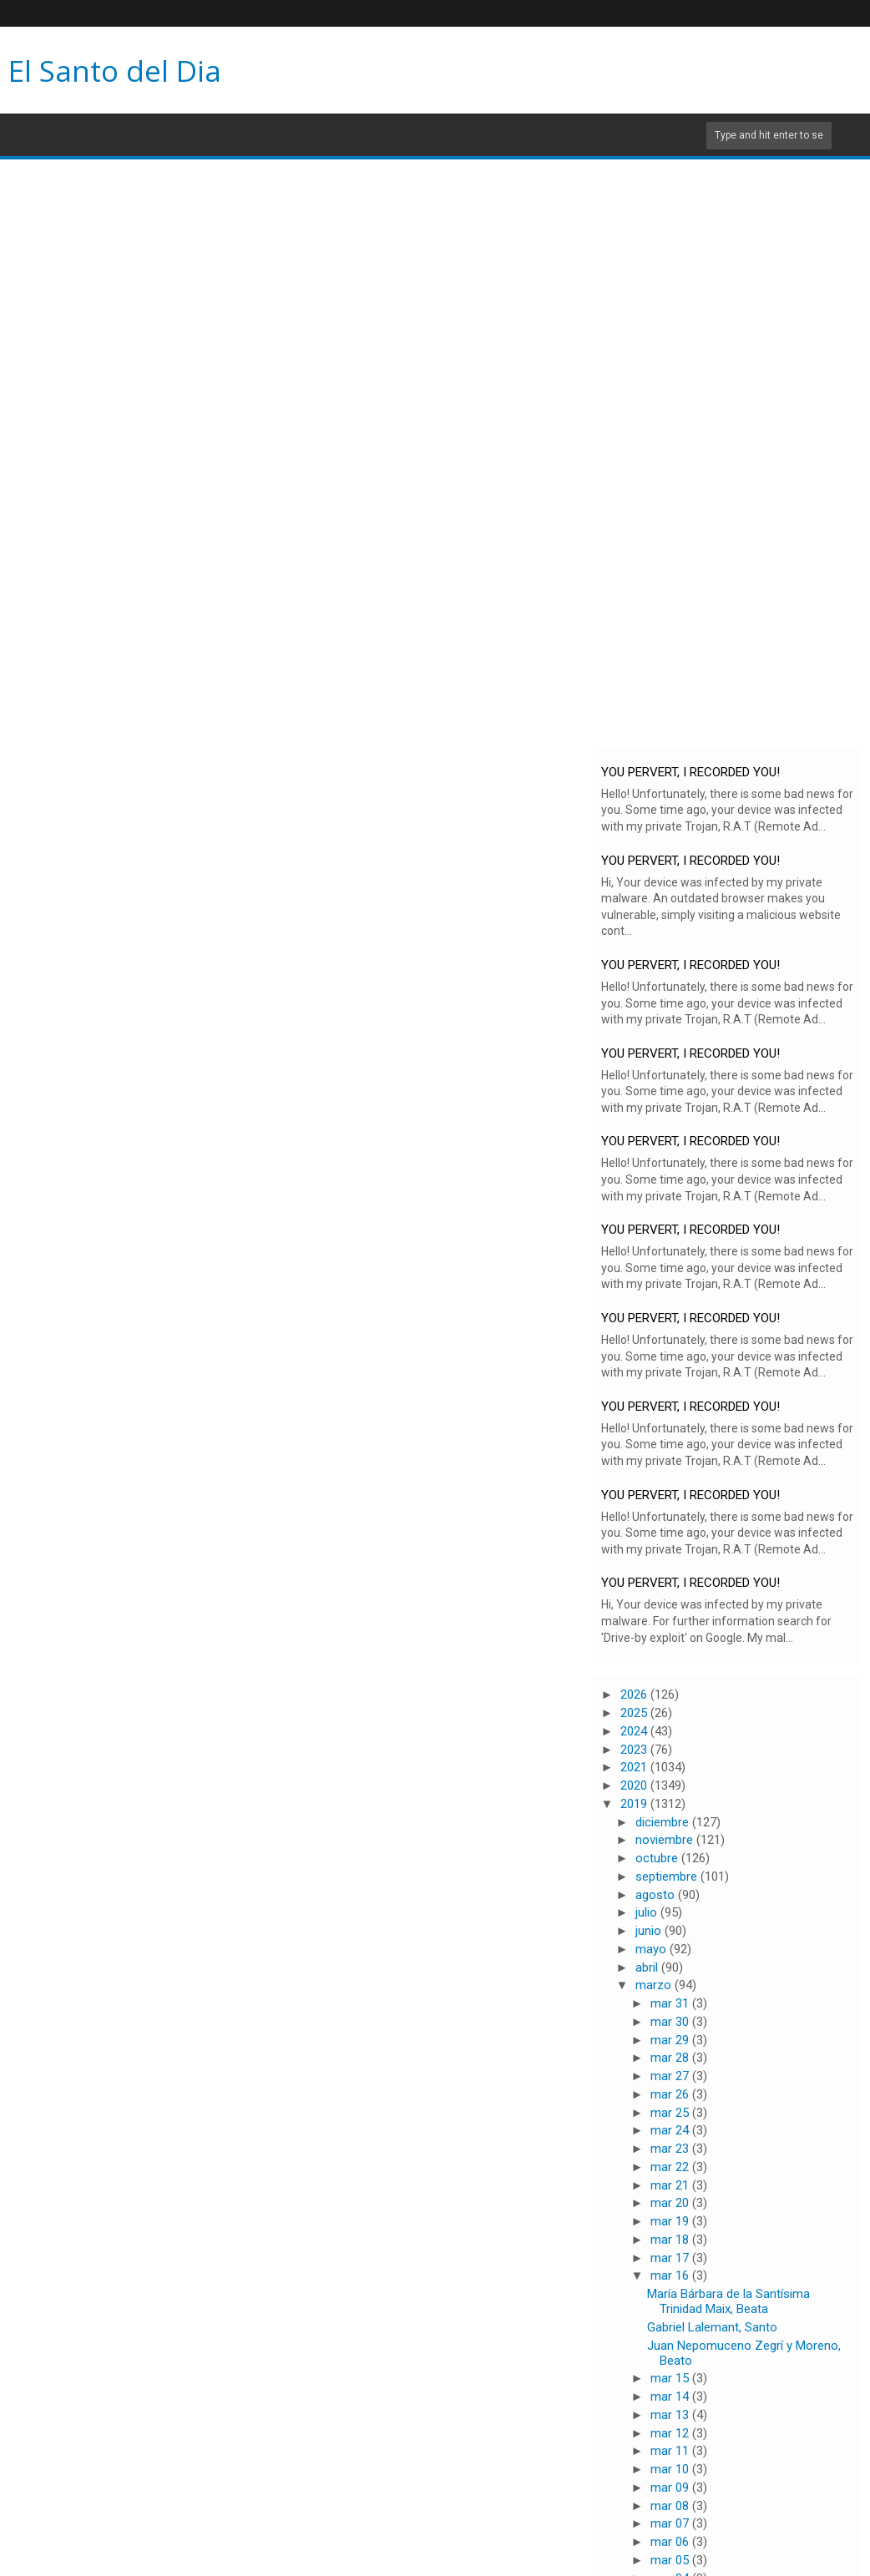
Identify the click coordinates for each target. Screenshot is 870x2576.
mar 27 (671, 2076)
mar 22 (671, 2166)
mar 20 (671, 2202)
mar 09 (671, 2487)
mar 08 (671, 2505)
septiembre (668, 1876)
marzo (655, 1985)
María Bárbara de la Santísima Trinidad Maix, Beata (728, 2301)
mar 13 (671, 2414)
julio (647, 1912)
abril (648, 1967)
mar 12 (671, 2433)
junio (650, 1930)
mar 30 (671, 2021)
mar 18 (671, 2239)
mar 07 (671, 2523)
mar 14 (671, 2396)
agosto (656, 1894)
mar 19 (671, 2221)
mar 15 (671, 2378)
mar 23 (671, 2148)
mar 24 (671, 2130)
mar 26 (671, 2094)
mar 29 (671, 2040)
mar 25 (671, 2112)
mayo (652, 1949)
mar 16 (671, 2275)
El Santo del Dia (114, 70)
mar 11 (671, 2450)
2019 (635, 1803)
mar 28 (671, 2057)
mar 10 (671, 2469)
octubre (658, 1858)
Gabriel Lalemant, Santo (712, 2327)
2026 (635, 1694)
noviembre (665, 1839)
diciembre (663, 1822)
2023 (635, 1749)
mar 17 (671, 2257)
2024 (635, 1731)
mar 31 (671, 2003)
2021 (635, 1767)
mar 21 (671, 2185)
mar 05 (671, 2560)
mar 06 (671, 2541)
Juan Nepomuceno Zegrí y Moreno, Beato (744, 2353)
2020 (635, 1785)
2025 (635, 1712)
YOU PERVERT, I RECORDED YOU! (690, 772)
